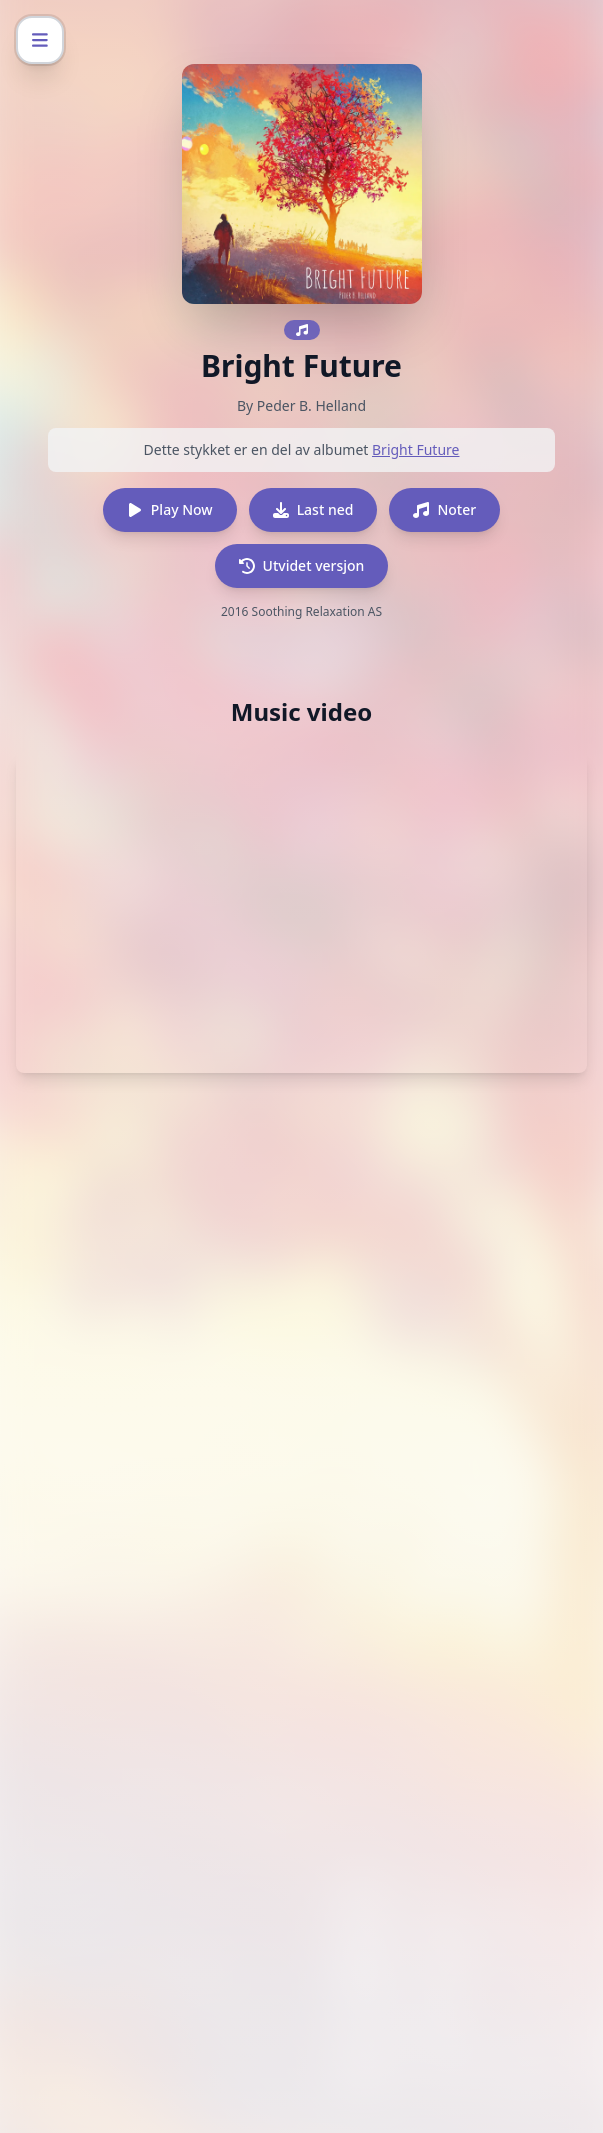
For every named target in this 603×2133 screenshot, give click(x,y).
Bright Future (415, 449)
